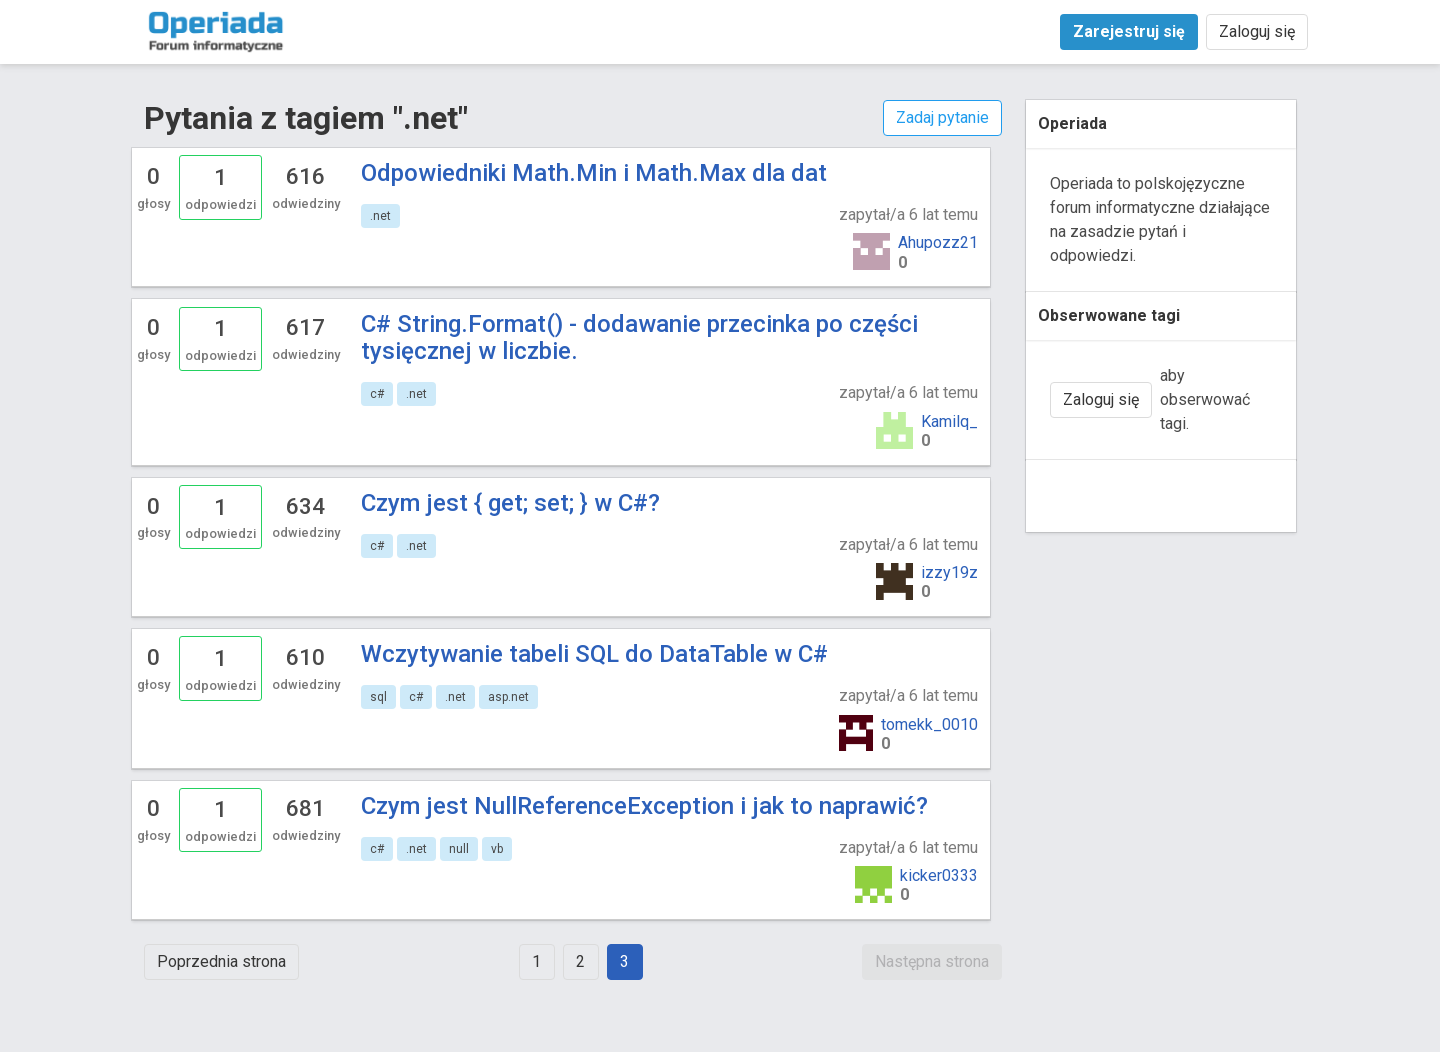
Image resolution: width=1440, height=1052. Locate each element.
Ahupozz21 (938, 242)
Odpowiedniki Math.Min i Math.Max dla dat (594, 173)
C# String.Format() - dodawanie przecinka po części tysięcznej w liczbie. (639, 337)
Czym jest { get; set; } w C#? (510, 503)
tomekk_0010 (929, 724)
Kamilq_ (949, 421)
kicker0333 (939, 875)
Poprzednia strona (221, 961)
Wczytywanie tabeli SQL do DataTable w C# (594, 654)
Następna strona (932, 961)
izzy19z (949, 572)
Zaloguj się (1257, 31)
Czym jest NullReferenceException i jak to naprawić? (644, 806)
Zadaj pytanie (942, 117)
